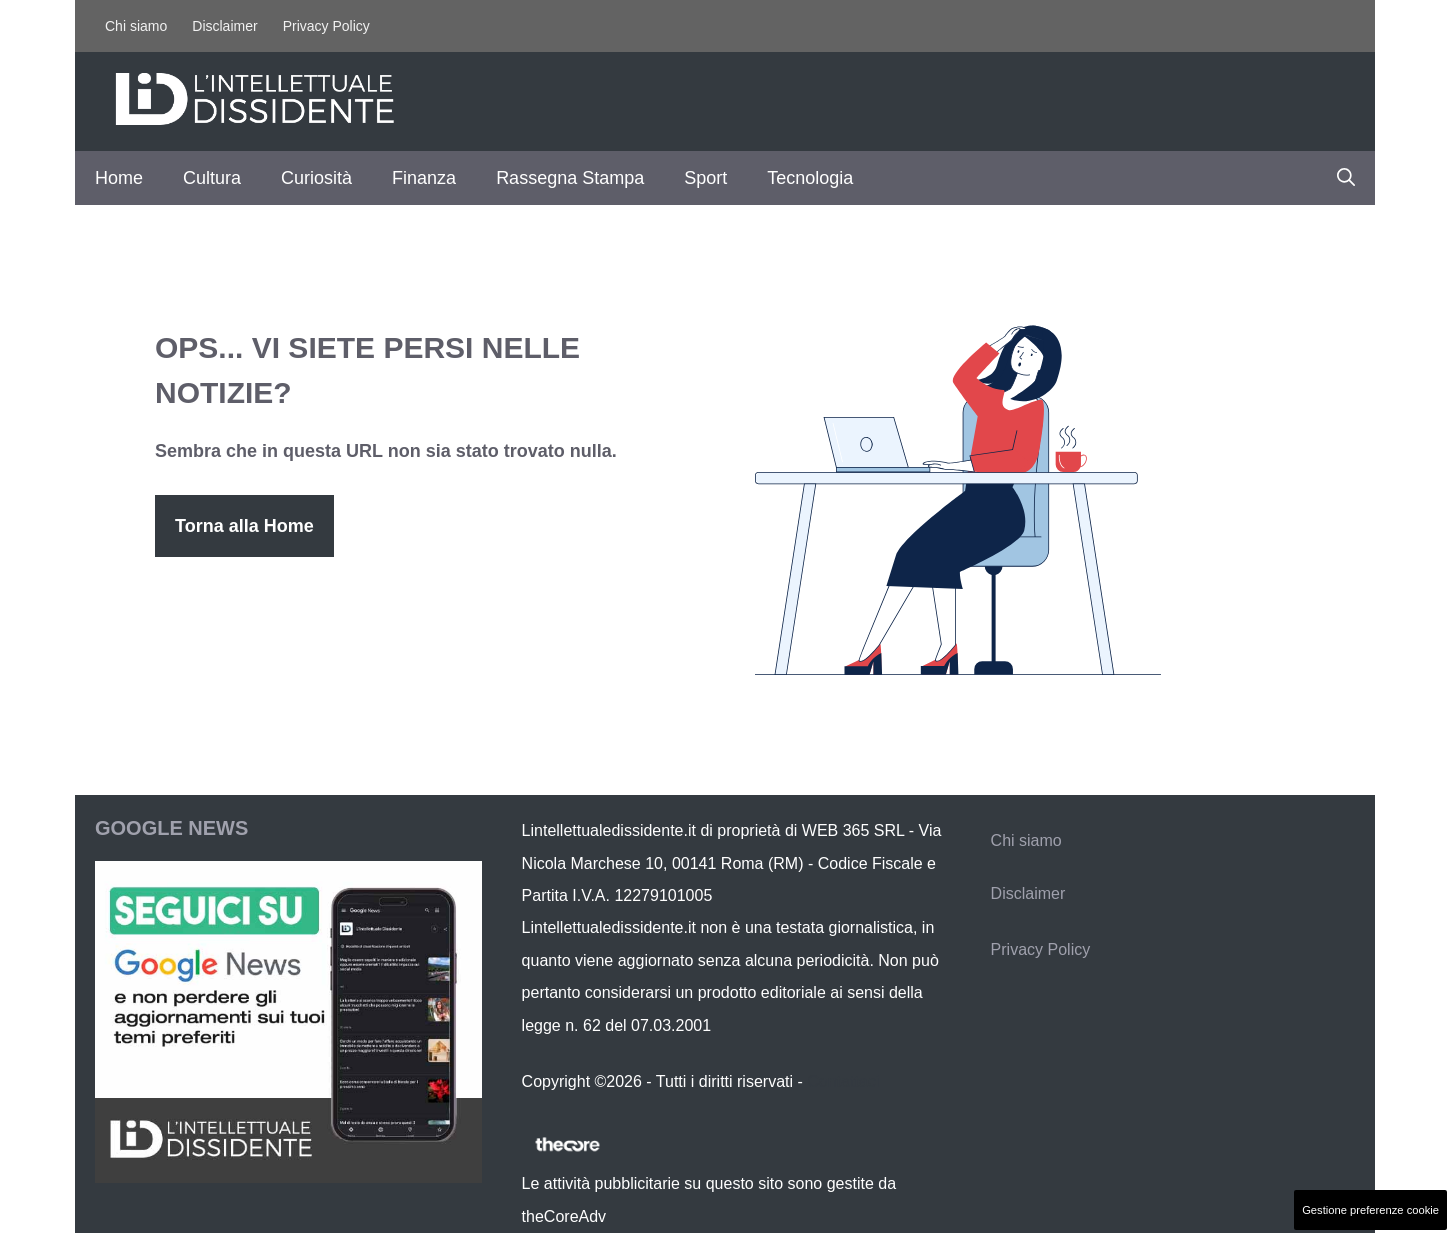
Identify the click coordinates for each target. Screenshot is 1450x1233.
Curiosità (316, 178)
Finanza (424, 178)
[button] (1346, 178)
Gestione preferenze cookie (1370, 1210)
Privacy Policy (326, 26)
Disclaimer (224, 26)
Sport (705, 178)
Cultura (212, 178)
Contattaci (843, 1081)
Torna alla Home (244, 526)
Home (119, 178)
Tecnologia (810, 178)
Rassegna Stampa (570, 178)
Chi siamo (136, 26)
